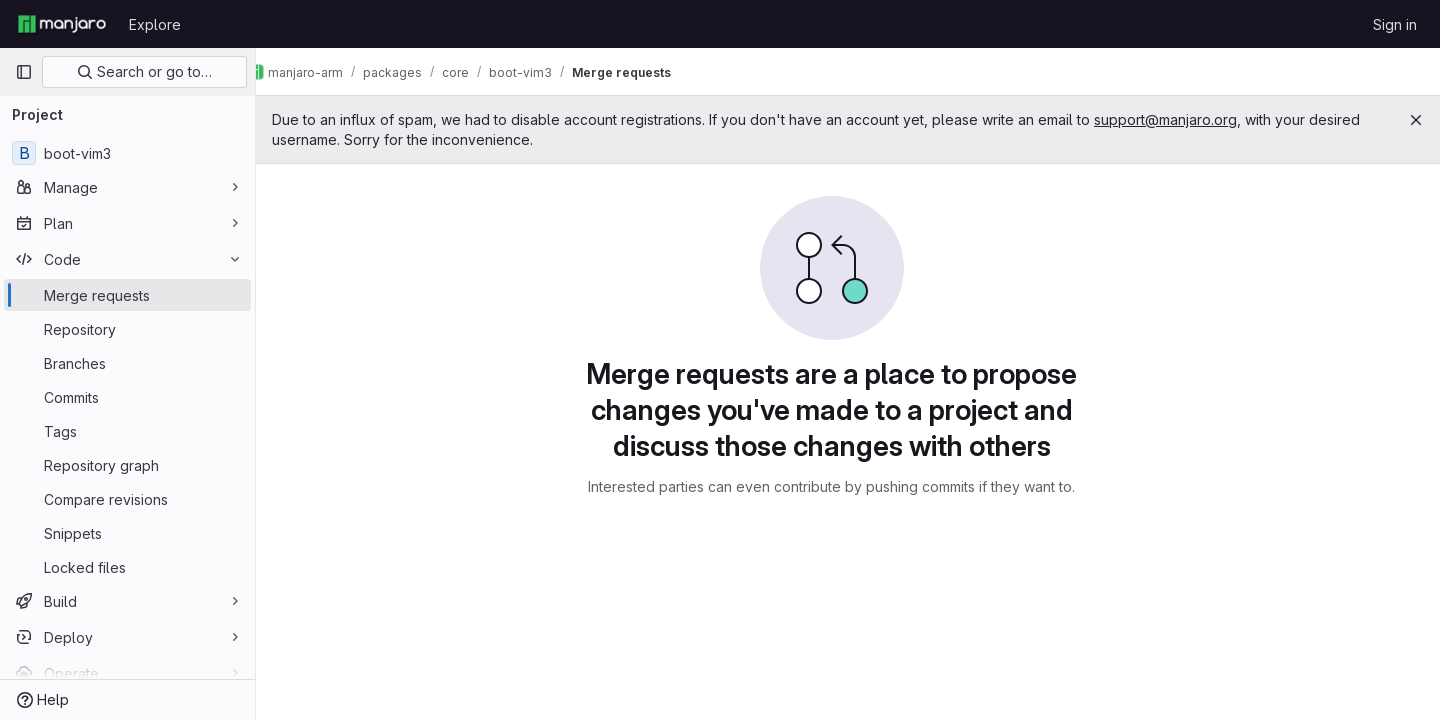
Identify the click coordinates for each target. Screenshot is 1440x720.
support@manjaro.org (1197, 119)
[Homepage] (62, 24)
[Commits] (127, 397)
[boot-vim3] (127, 153)
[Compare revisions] (127, 499)
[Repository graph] (127, 465)
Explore (155, 24)
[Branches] (127, 363)
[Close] (1416, 120)
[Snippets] (127, 533)
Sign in (1395, 24)
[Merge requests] (127, 295)
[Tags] (127, 431)
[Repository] (127, 329)
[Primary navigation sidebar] (24, 72)
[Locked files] (127, 567)
